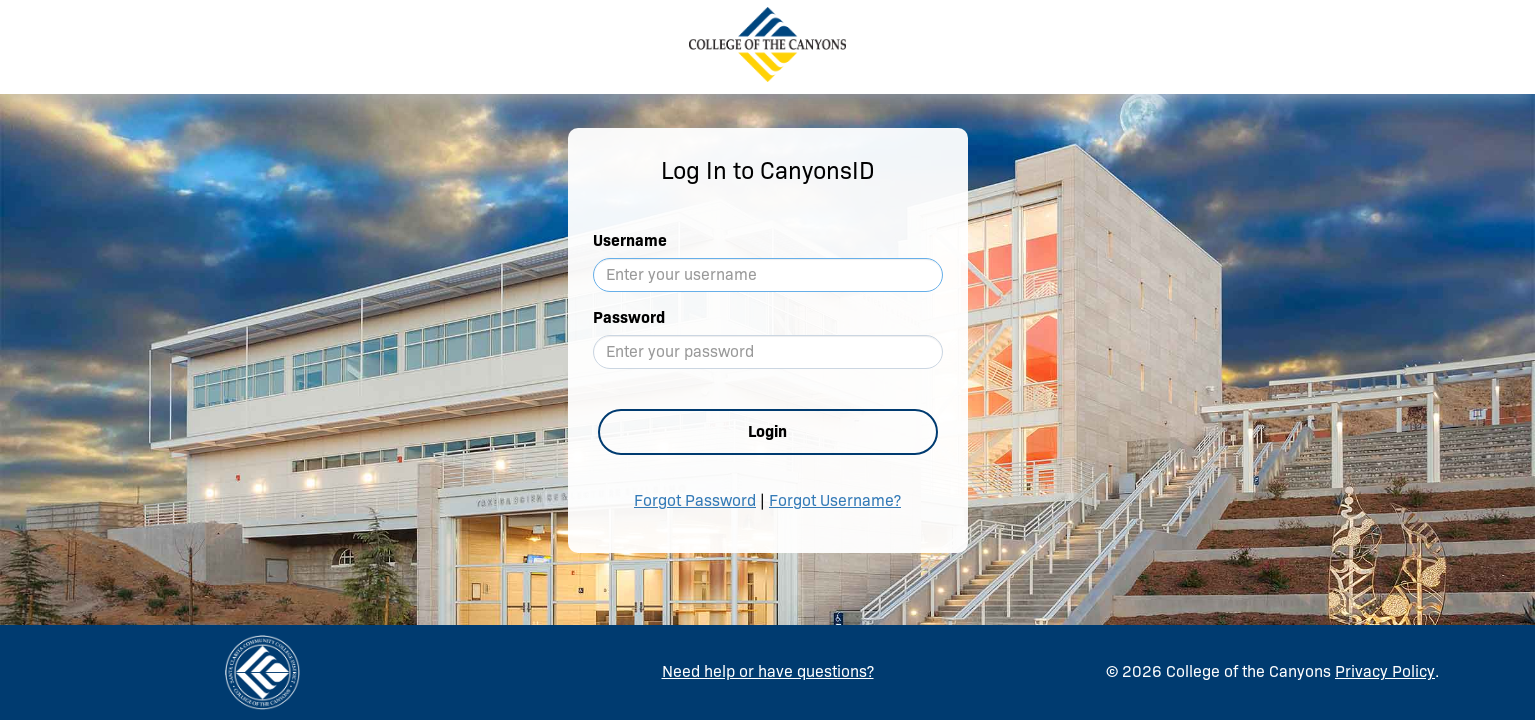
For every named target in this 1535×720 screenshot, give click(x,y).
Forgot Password (695, 500)
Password (629, 317)
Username (630, 240)
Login (767, 431)
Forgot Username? (835, 500)
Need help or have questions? (768, 671)
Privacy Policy (1385, 671)
